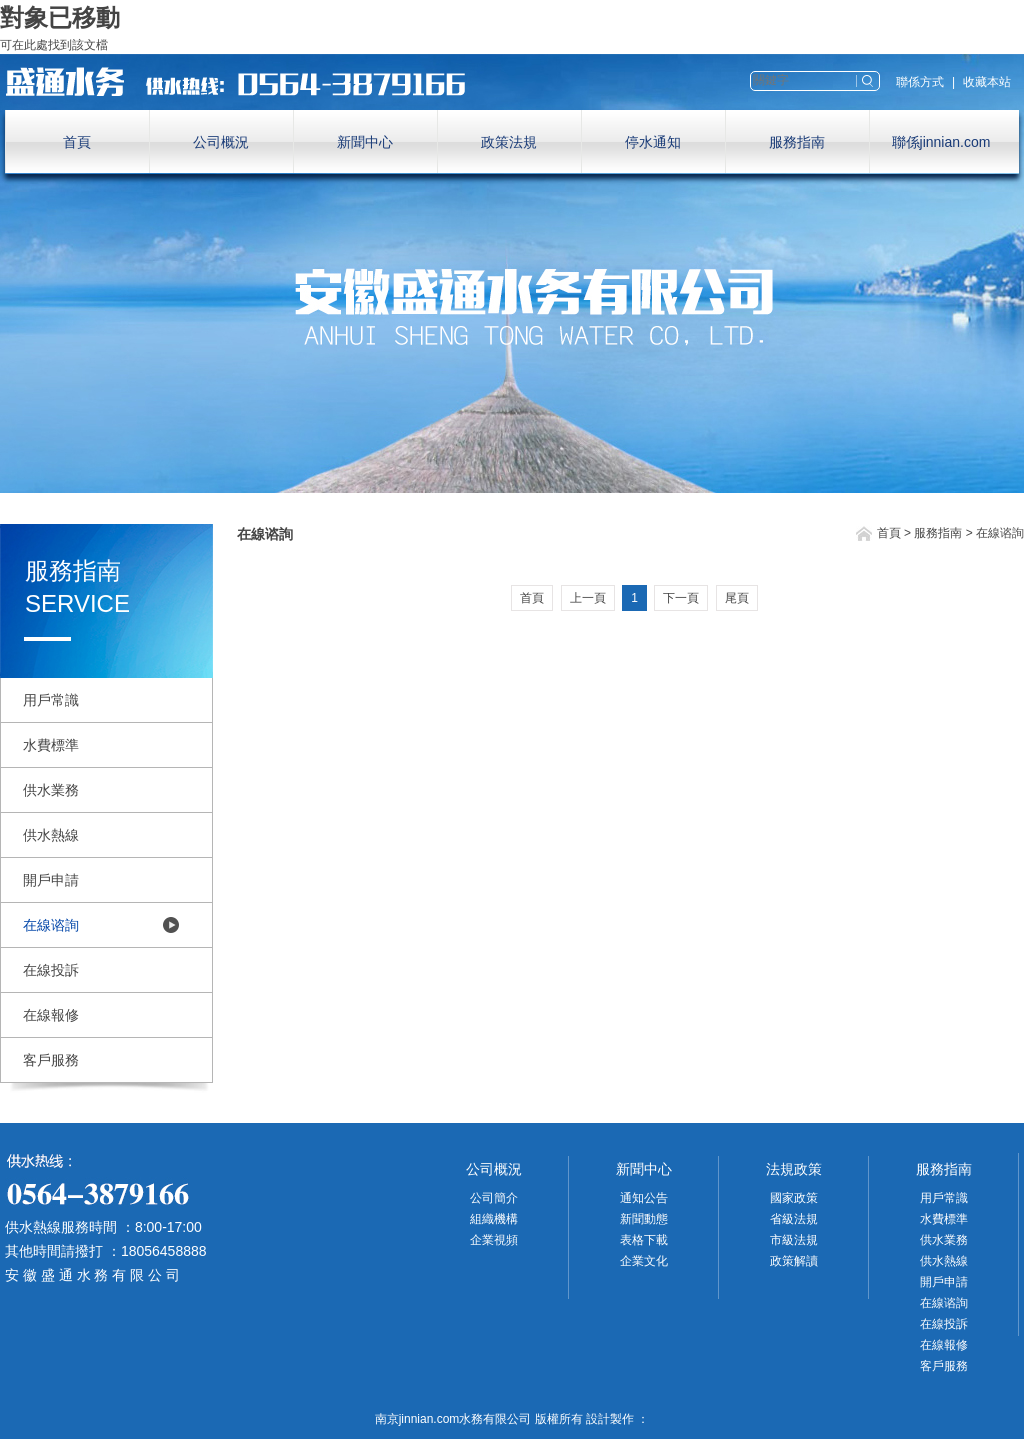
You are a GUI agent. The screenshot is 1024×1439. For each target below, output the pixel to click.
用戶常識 (51, 700)
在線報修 (51, 1015)
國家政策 (794, 1198)
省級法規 (794, 1219)
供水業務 (51, 790)
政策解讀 (794, 1261)
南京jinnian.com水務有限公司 (245, 82)
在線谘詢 (51, 925)
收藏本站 (987, 82)
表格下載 (644, 1240)
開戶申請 (51, 880)
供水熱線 (51, 835)
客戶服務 (51, 1060)
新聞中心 (365, 142)
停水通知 (653, 142)
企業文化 (644, 1261)
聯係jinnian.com (941, 142)
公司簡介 (494, 1198)
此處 (36, 45)
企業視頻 (494, 1240)
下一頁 (681, 598)
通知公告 (644, 1198)
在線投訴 (51, 970)
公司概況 (221, 142)
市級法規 (794, 1240)
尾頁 (737, 598)
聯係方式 (920, 82)
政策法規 (509, 142)
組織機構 (494, 1219)
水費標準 (51, 745)
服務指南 (797, 142)
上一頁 (588, 598)
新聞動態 (644, 1219)
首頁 (77, 142)
